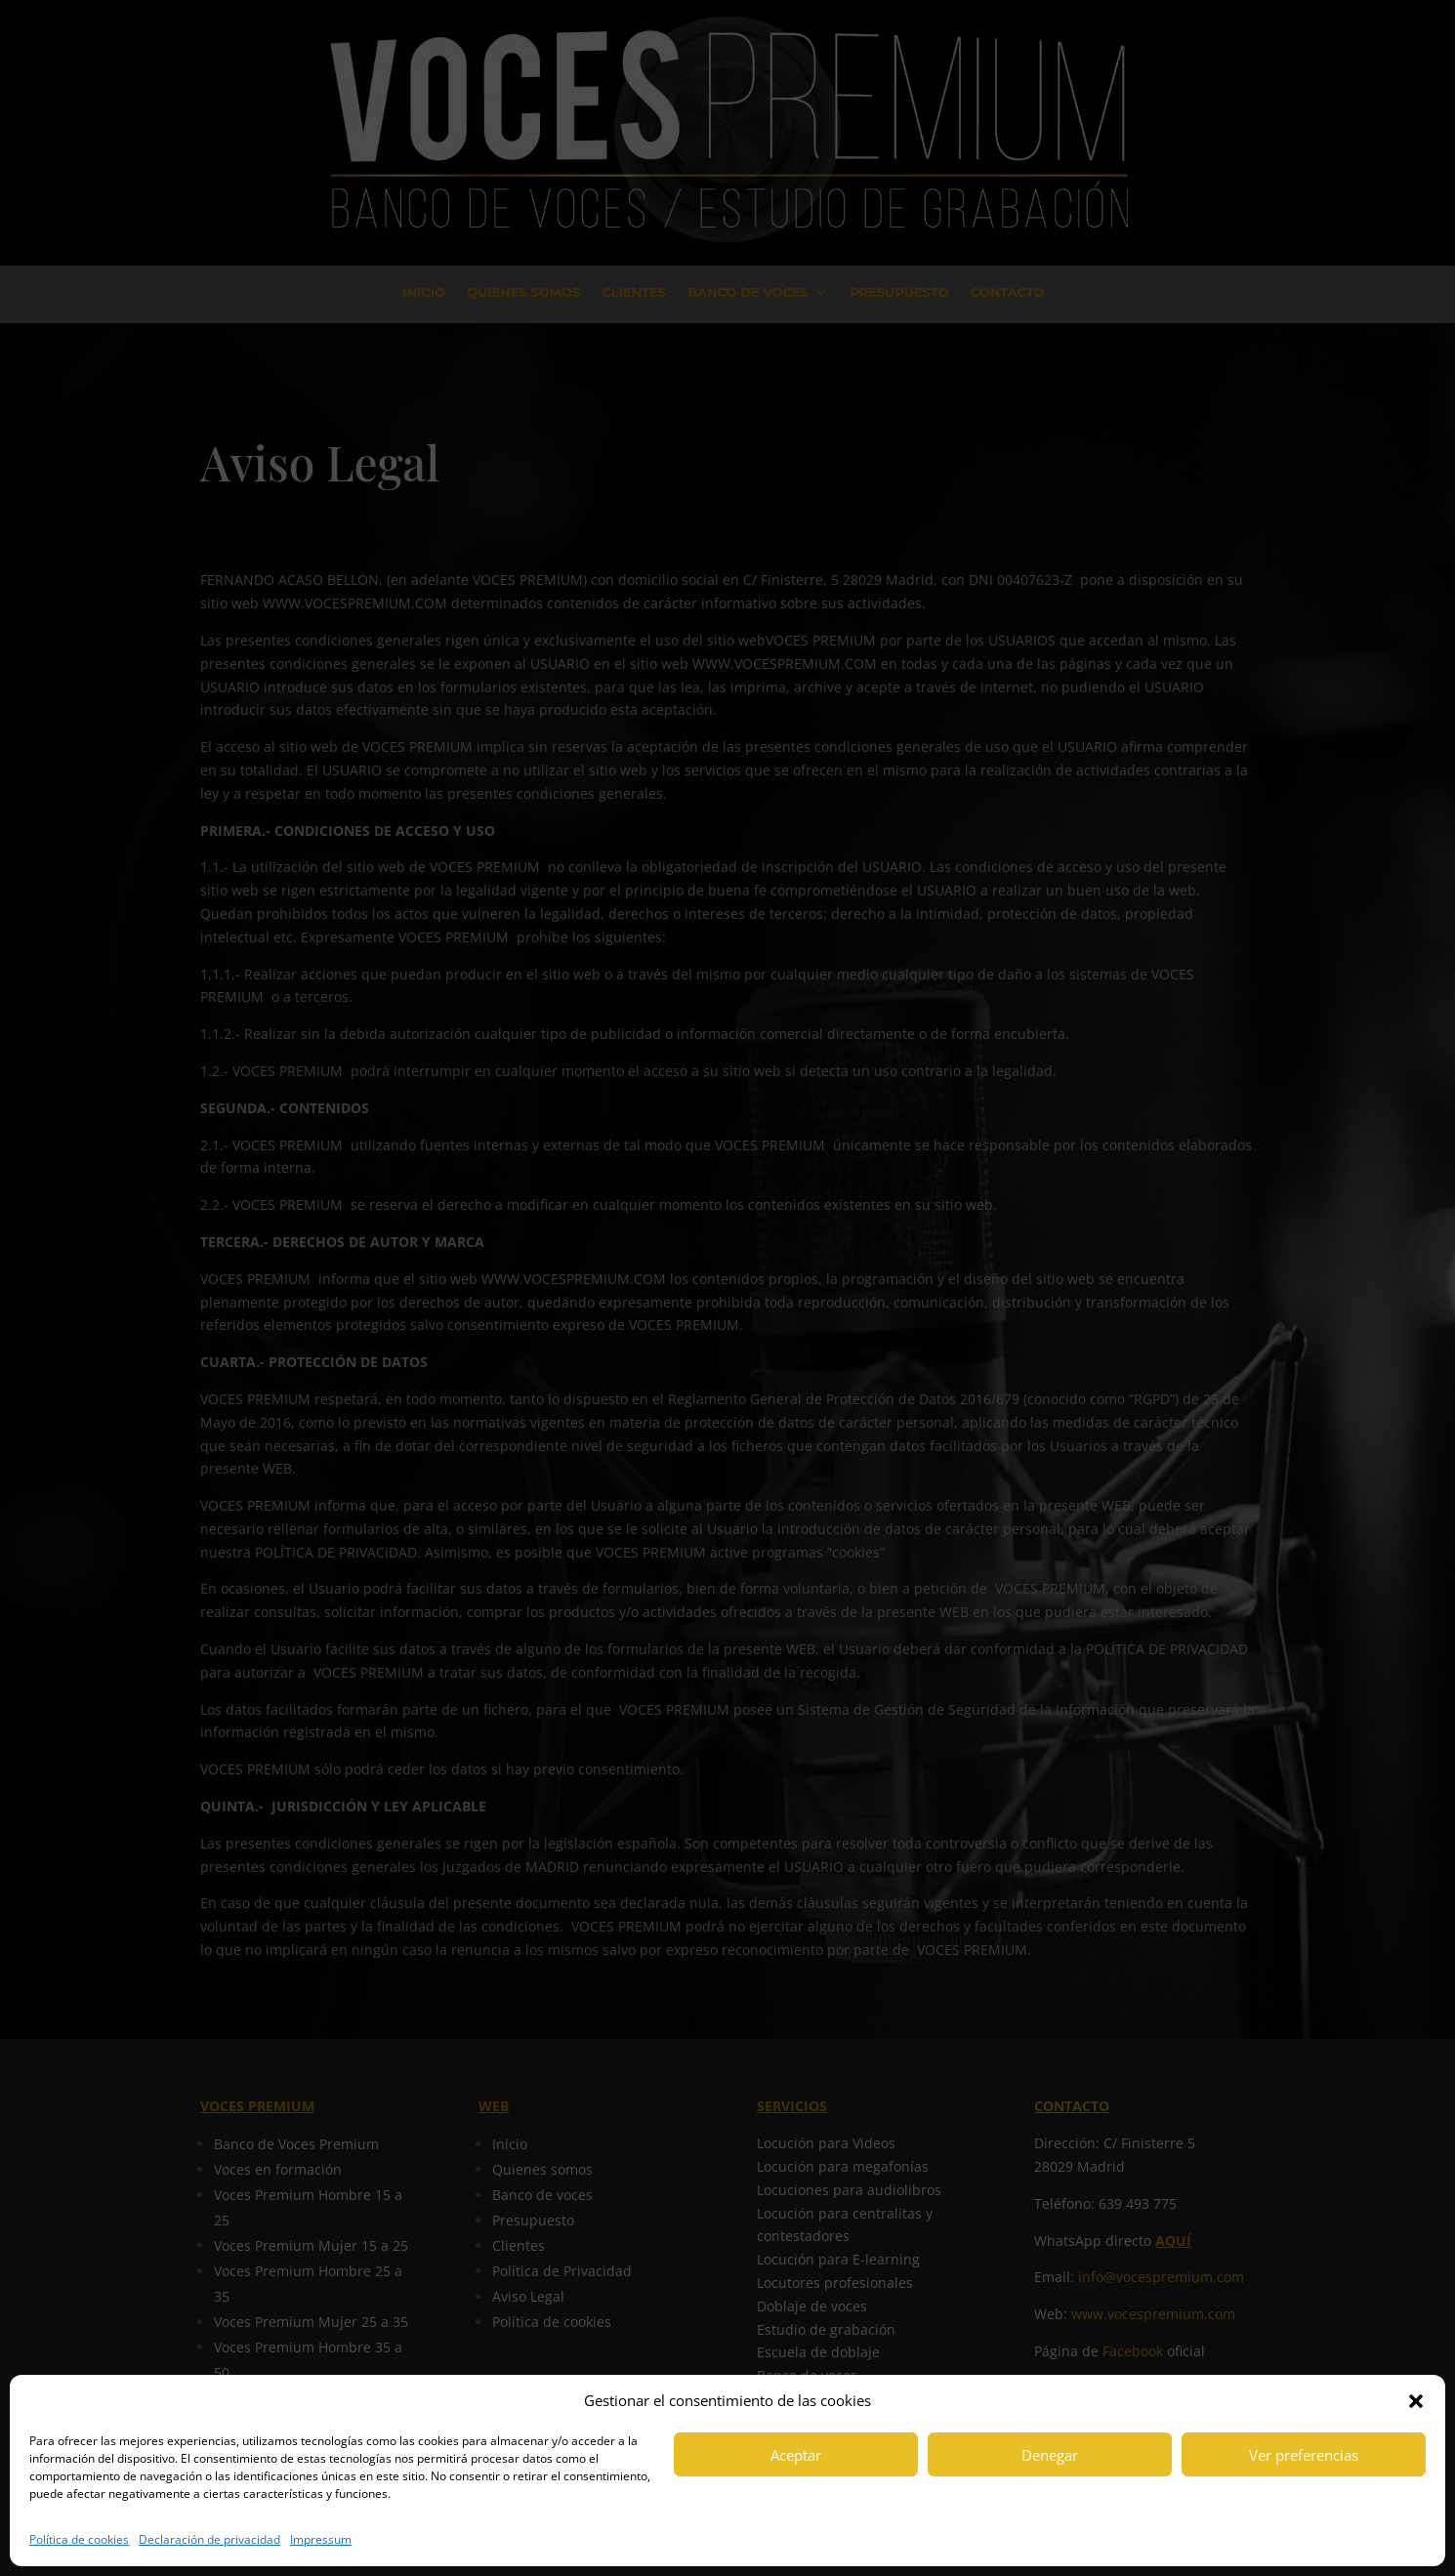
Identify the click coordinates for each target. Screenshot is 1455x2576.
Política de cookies (79, 2539)
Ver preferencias (1303, 2455)
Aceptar (795, 2455)
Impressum (321, 2539)
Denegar (1049, 2455)
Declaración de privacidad (209, 2539)
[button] (1416, 2401)
